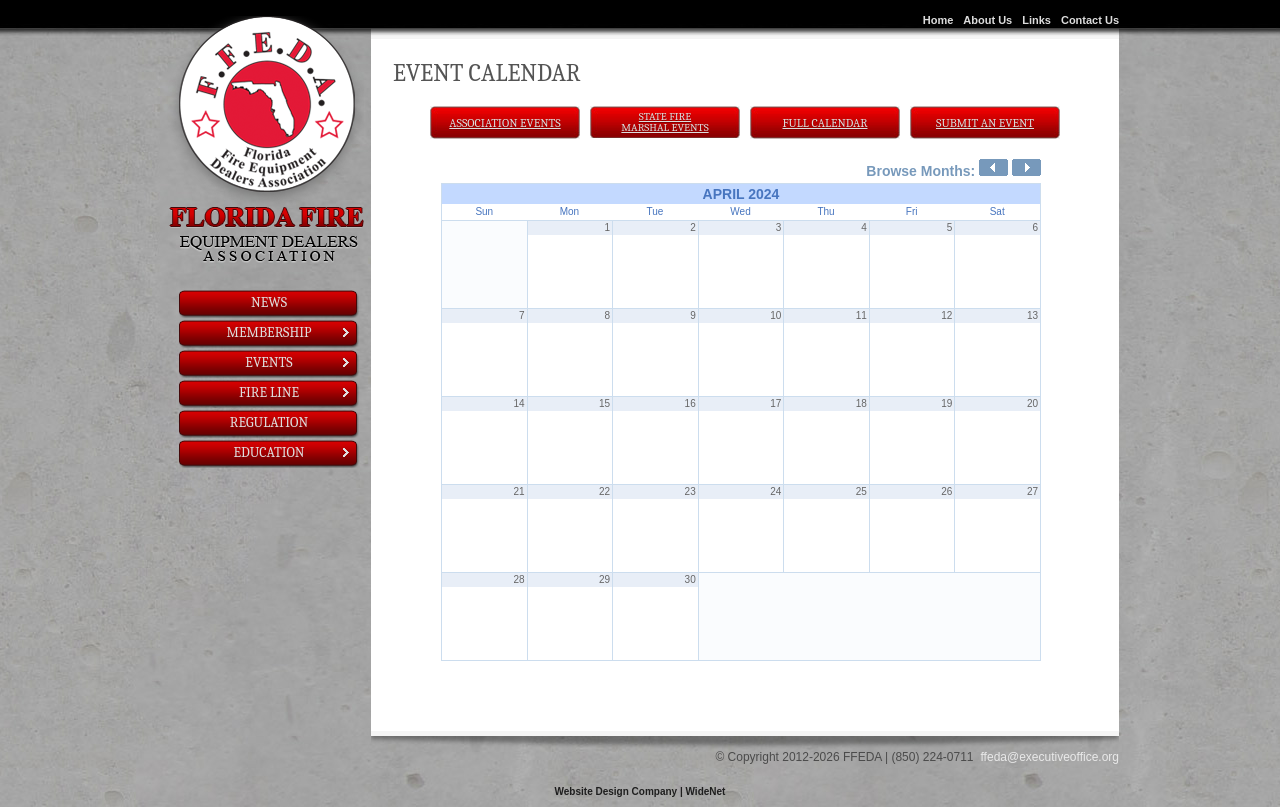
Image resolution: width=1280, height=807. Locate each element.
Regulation (269, 422)
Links (1036, 20)
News (269, 302)
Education (292, 452)
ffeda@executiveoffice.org (1050, 757)
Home (938, 20)
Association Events (504, 123)
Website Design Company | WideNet (640, 791)
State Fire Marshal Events (664, 122)
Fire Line (295, 392)
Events (298, 362)
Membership (289, 332)
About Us (987, 20)
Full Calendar (825, 123)
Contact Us (1090, 20)
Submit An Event (985, 123)
